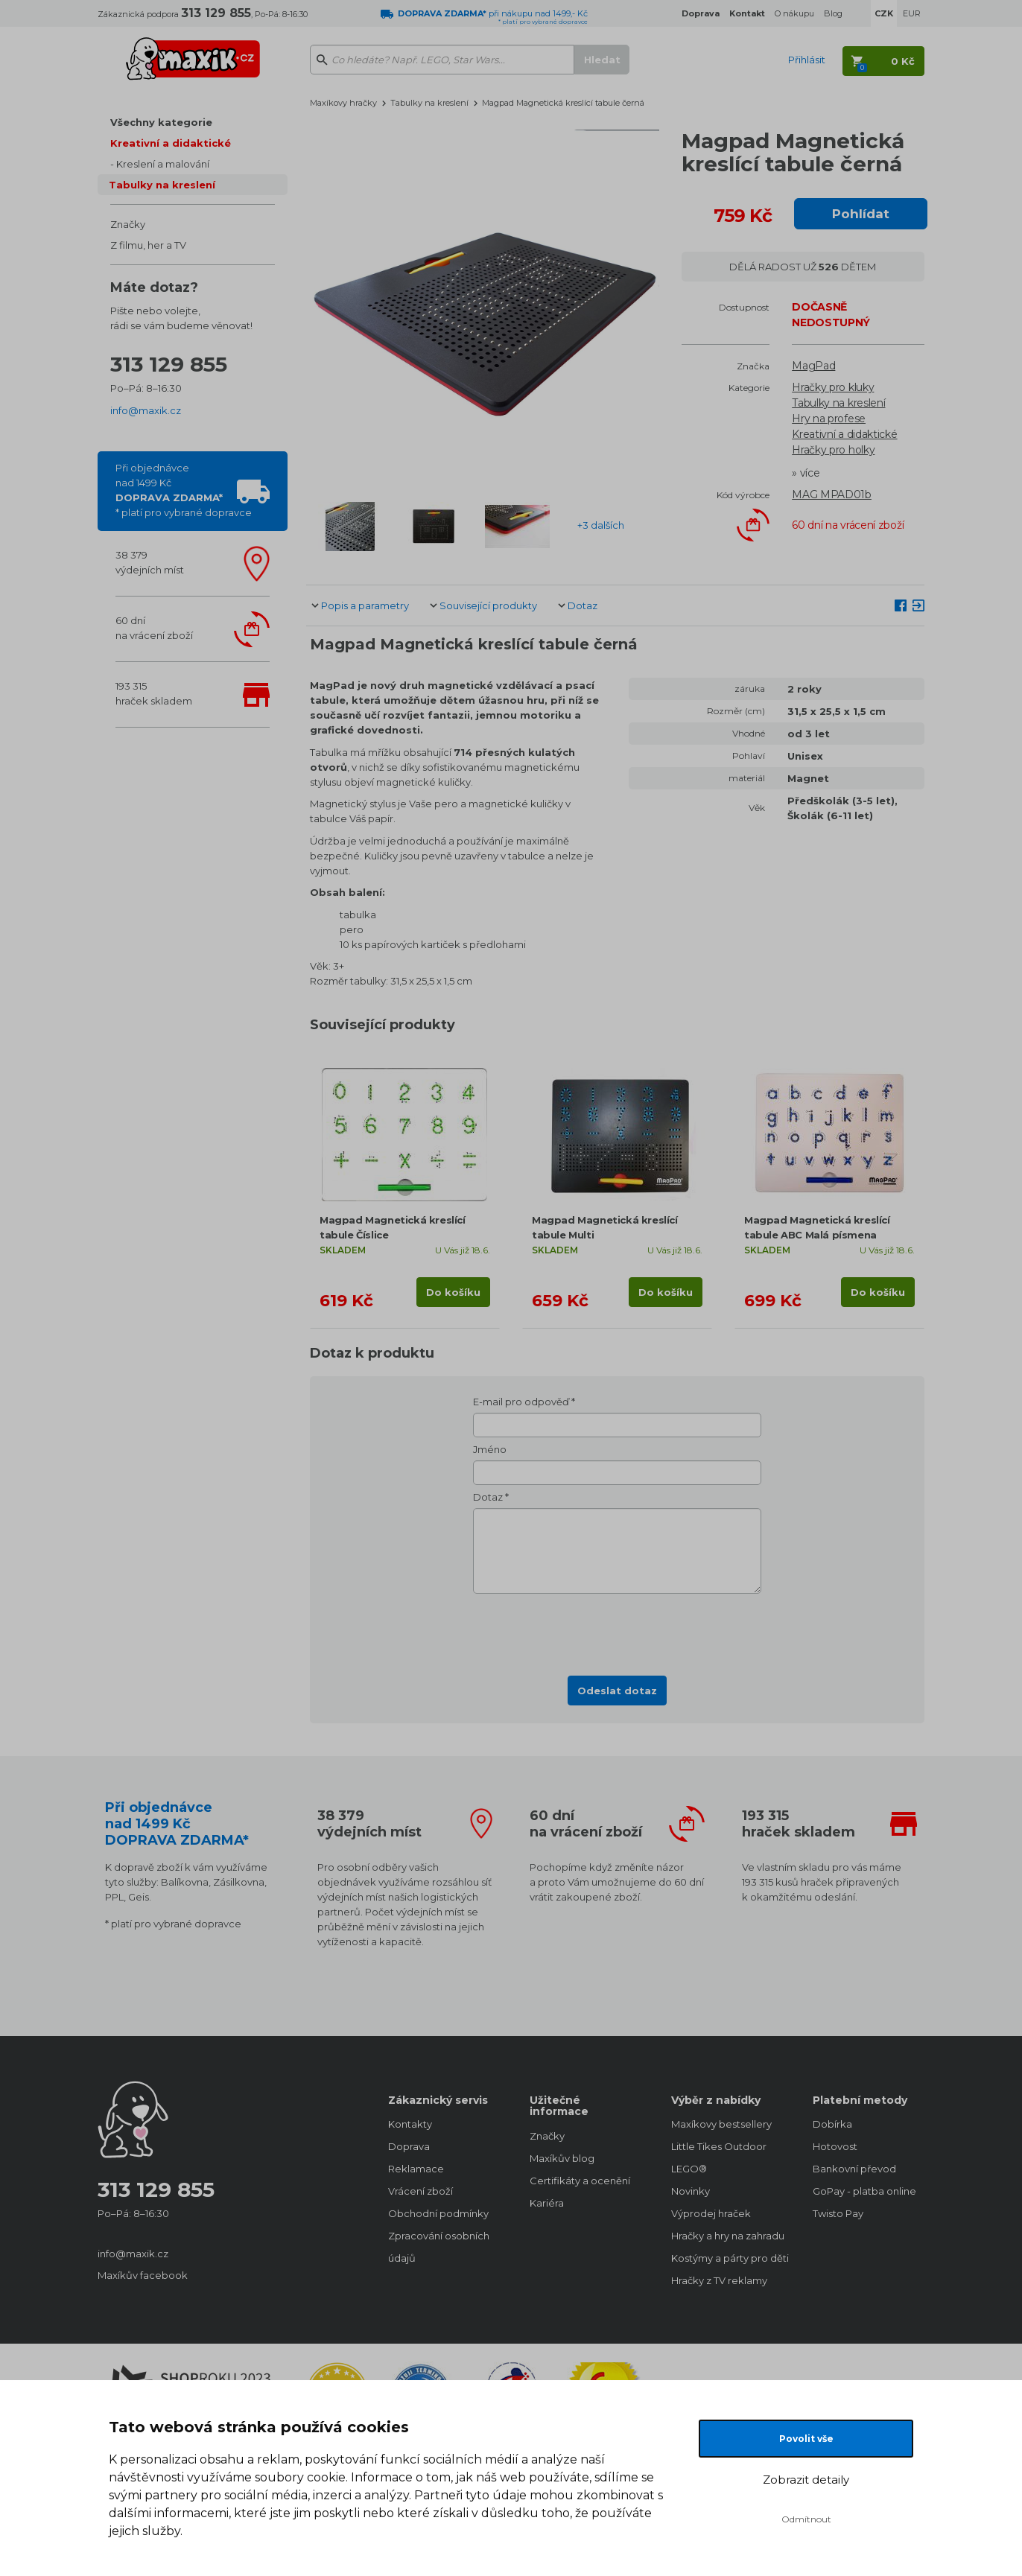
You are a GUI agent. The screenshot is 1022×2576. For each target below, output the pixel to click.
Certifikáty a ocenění (580, 2181)
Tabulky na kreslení (162, 185)
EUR (912, 13)
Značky (127, 224)
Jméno (490, 1449)
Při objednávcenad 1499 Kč (183, 490)
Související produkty (488, 605)
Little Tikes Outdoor (718, 2146)
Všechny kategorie (161, 122)
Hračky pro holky (833, 450)
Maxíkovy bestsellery (721, 2124)
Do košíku (453, 1292)
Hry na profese (829, 418)
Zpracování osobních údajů (438, 2247)
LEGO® (689, 2169)
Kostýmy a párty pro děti (727, 2258)
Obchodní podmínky (438, 2213)
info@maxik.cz (145, 410)
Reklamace (416, 2169)
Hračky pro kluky (833, 387)
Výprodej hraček (711, 2213)
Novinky (690, 2191)
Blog (833, 13)
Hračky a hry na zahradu (727, 2236)
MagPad (813, 365)
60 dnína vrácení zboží (154, 627)
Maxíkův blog (562, 2158)
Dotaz (582, 605)
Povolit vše (806, 2438)
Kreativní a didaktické (170, 143)
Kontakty (410, 2124)
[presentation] (617, 1630)
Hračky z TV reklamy (719, 2280)
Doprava (409, 2146)
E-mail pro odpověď (521, 1402)
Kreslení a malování (162, 164)
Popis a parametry (365, 605)
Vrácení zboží (420, 2191)
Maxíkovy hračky (343, 103)
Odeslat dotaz (617, 1690)
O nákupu (794, 13)
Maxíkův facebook (143, 2275)
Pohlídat (860, 213)
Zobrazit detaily (806, 2479)
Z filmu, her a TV (148, 245)
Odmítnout (806, 2519)
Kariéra (547, 2203)
